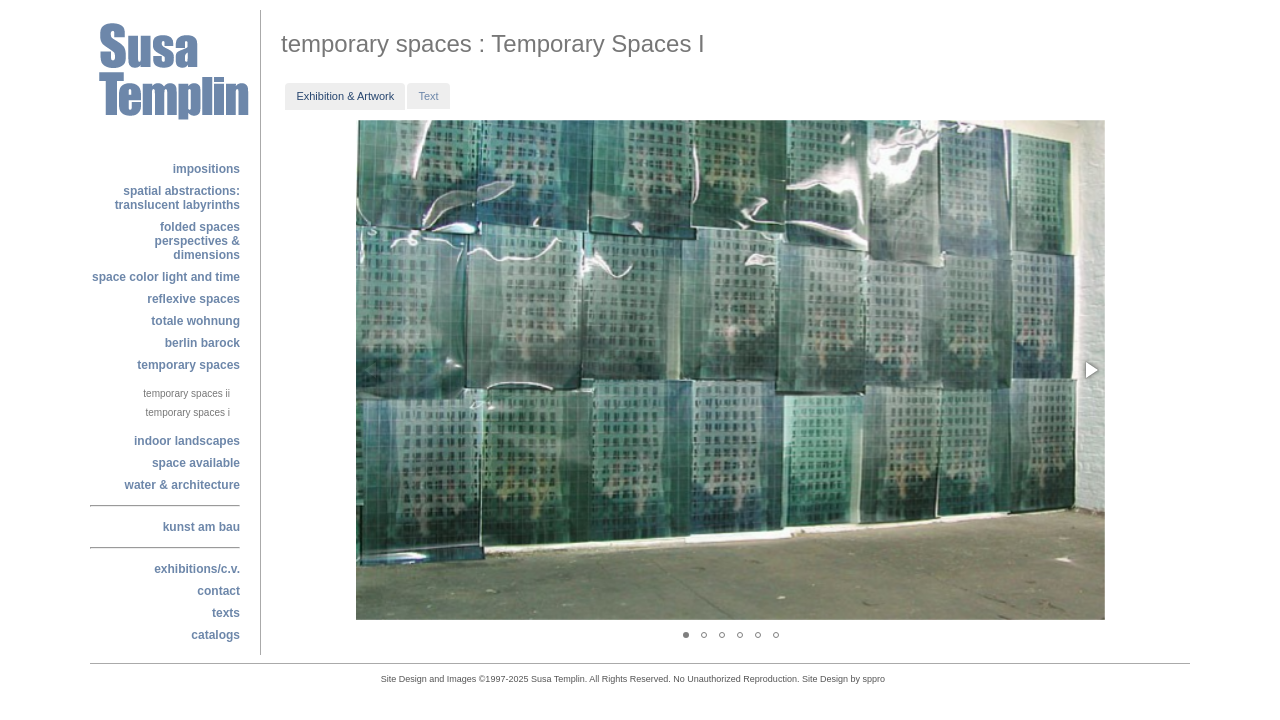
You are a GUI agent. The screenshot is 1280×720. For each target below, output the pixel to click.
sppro (874, 679)
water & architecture (182, 485)
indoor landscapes (187, 441)
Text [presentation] (428, 96)
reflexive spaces (193, 299)
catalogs (215, 635)
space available (196, 463)
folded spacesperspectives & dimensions (197, 241)
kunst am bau (201, 527)
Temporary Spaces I (188, 412)
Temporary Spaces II (186, 393)
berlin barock (202, 343)
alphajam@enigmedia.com (893, 681)
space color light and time (166, 277)
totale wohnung (195, 321)
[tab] (345, 96)
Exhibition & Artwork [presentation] (345, 96)
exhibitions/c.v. (197, 569)
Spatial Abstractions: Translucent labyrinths (177, 198)
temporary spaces (188, 365)
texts (226, 613)
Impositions (206, 169)
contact (218, 591)
